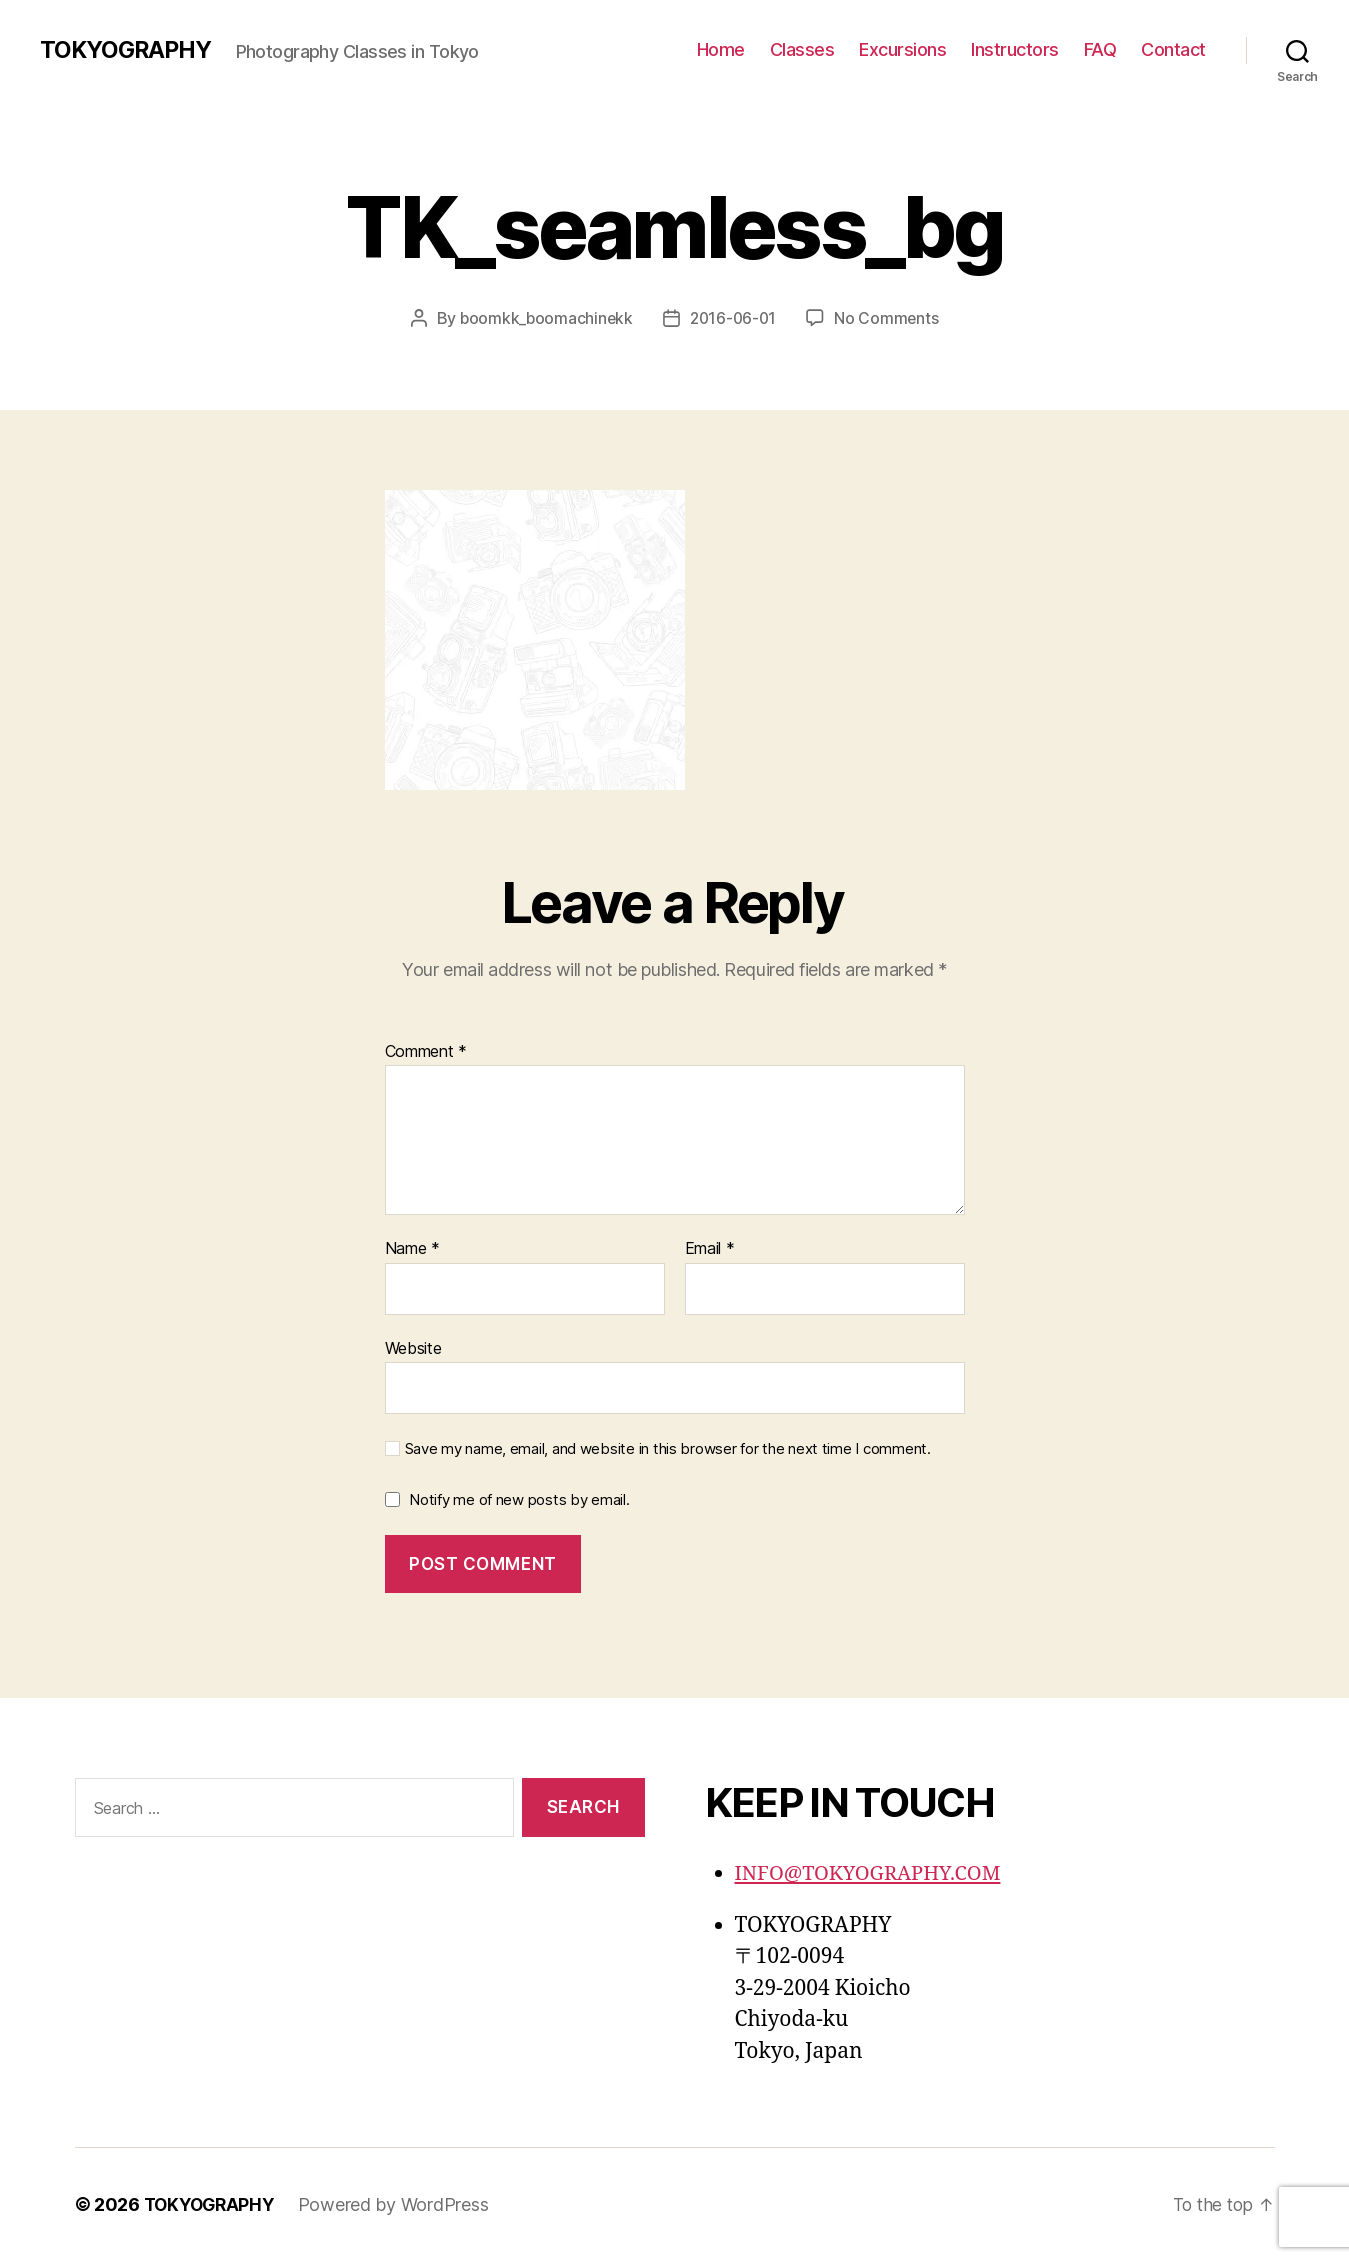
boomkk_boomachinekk (544, 318)
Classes (802, 49)
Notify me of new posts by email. (519, 1499)
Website (413, 1347)
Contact (1173, 49)
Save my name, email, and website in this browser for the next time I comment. (668, 1449)
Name (412, 1249)
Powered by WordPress (400, 2204)
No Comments (889, 318)
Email (710, 1249)
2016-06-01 (734, 318)
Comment (426, 1051)
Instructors (1015, 49)
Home (721, 49)
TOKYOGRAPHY (129, 50)
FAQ (1100, 49)
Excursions (902, 49)
